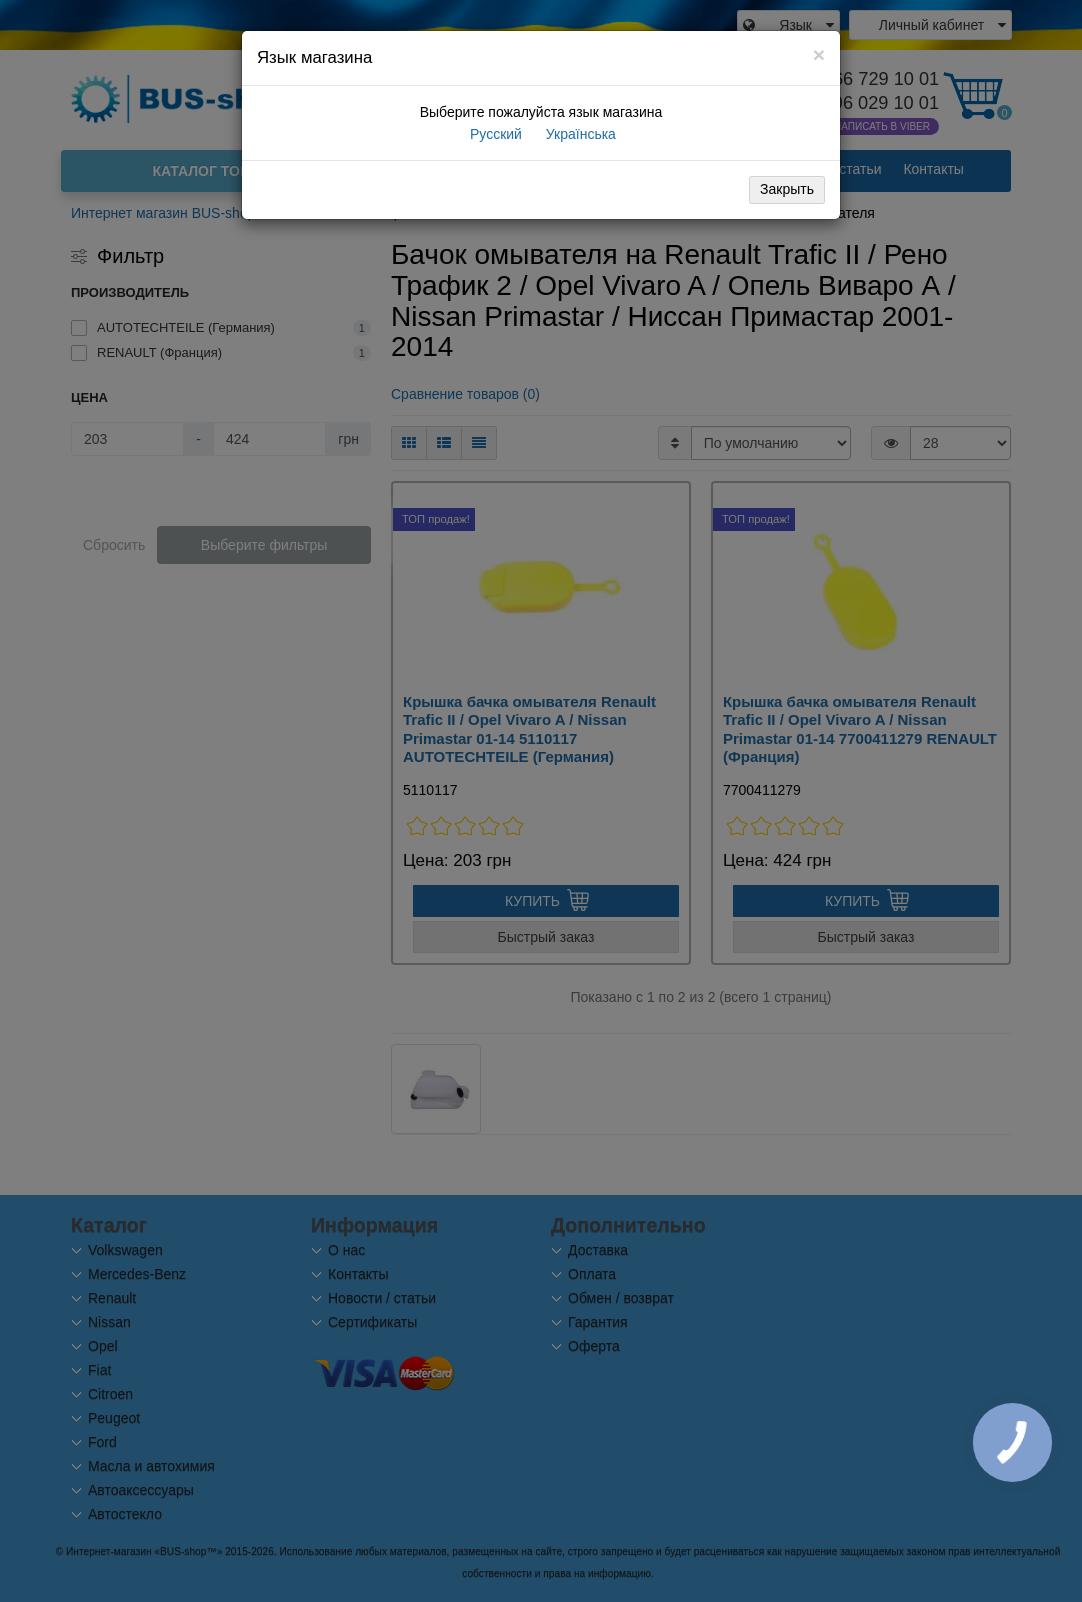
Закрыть (787, 189)
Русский (494, 134)
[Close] (819, 54)
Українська (579, 134)
